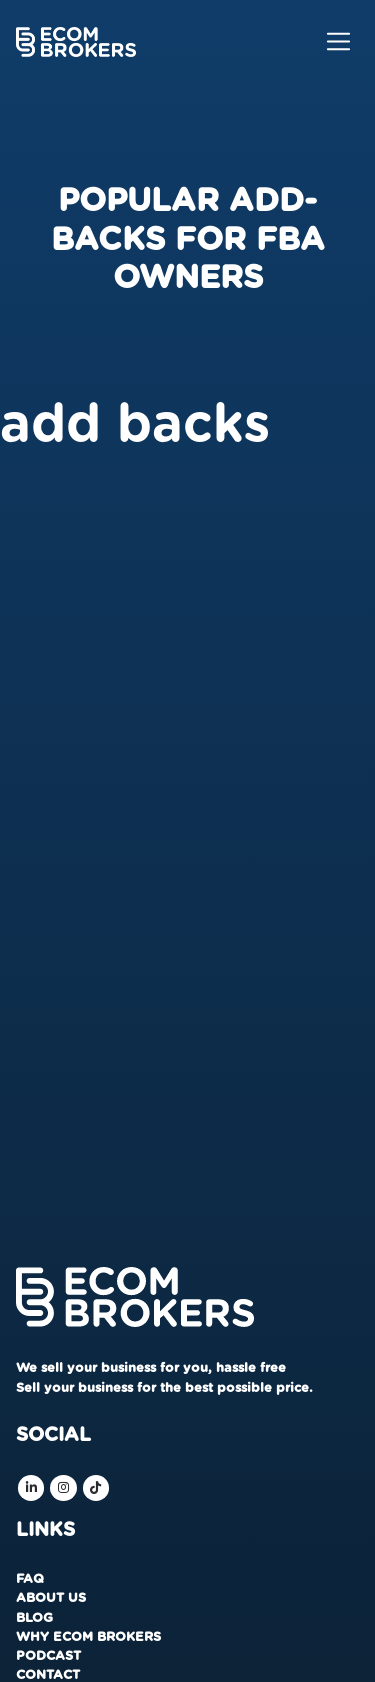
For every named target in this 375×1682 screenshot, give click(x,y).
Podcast (48, 1656)
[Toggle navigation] (338, 41)
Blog (34, 1618)
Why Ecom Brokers (88, 1637)
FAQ (30, 1579)
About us (51, 1598)
